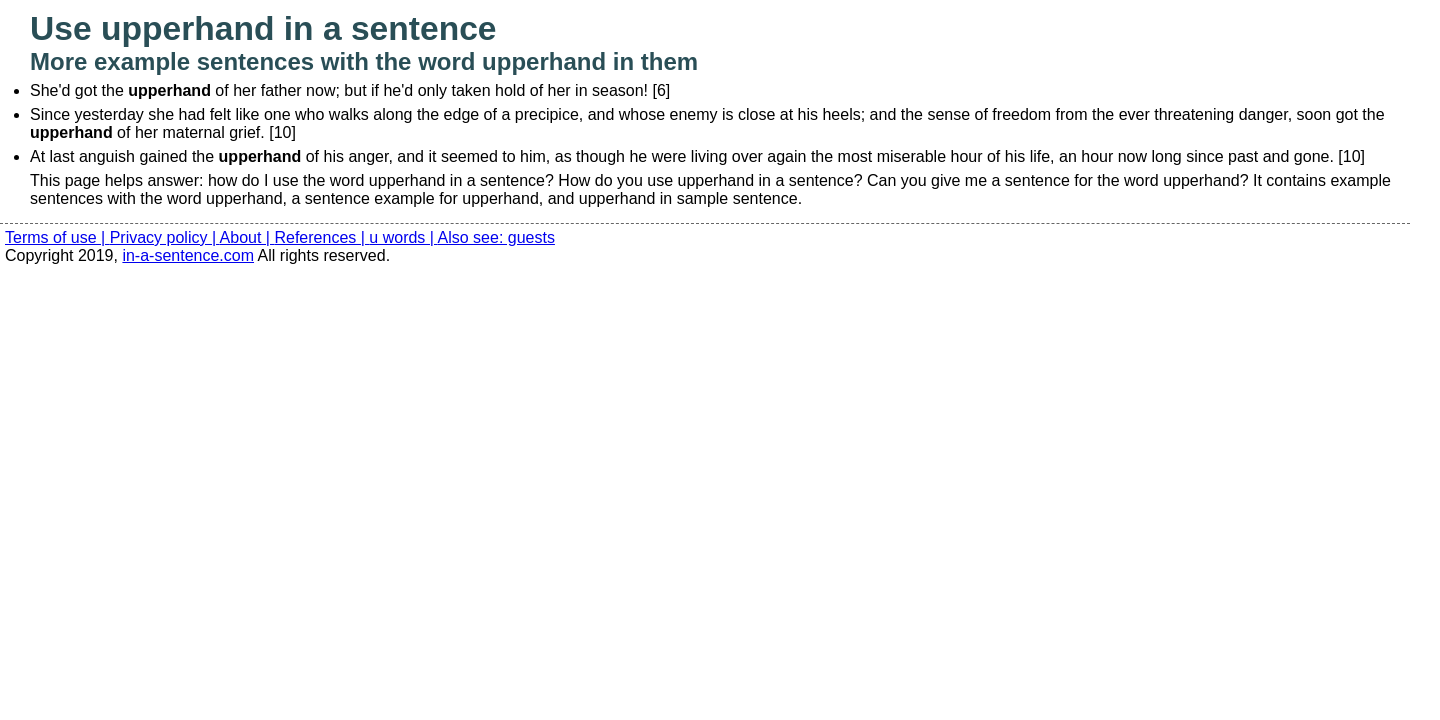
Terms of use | (57, 237)
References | (321, 237)
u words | (403, 237)
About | (247, 237)
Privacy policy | (165, 237)
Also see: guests (496, 237)
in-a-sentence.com (188, 255)
